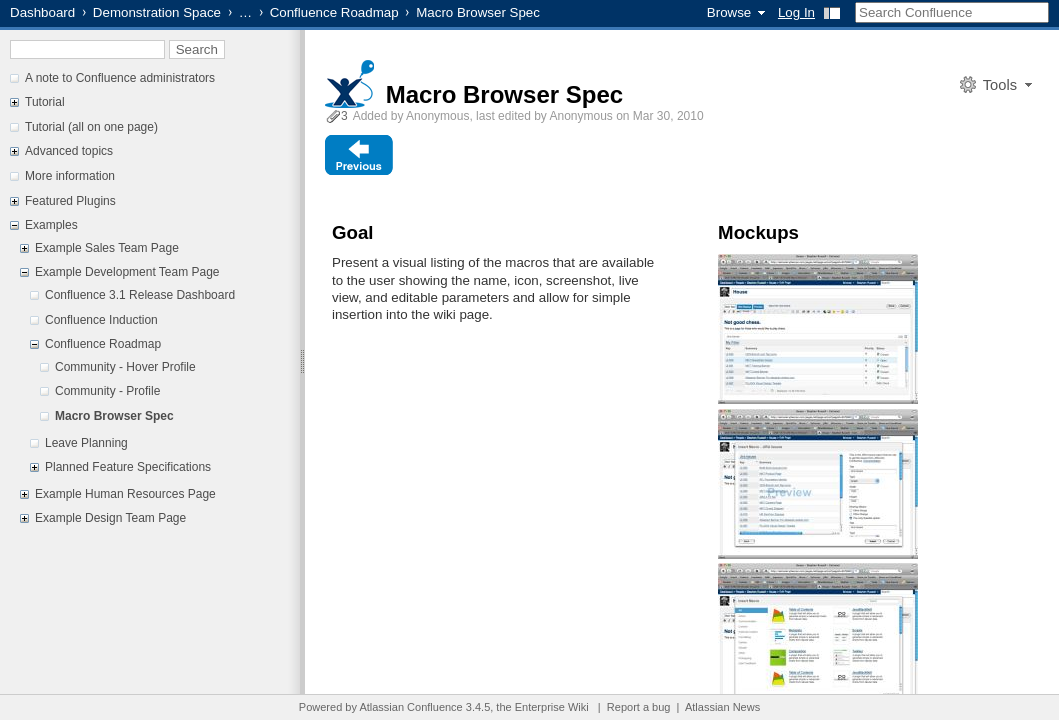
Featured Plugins (70, 201)
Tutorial (45, 102)
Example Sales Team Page (107, 248)
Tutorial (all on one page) (91, 127)
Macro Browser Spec (114, 416)
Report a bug (639, 707)
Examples (51, 225)
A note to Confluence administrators (120, 78)
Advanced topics (69, 151)
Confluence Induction (101, 320)
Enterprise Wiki (552, 707)
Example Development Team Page (127, 272)
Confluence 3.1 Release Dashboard (140, 295)
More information (70, 176)
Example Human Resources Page (125, 494)
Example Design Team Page (110, 518)
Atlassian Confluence (410, 707)
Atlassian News (722, 707)
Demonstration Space (157, 12)
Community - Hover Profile (125, 367)
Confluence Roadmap (334, 12)
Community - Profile (107, 391)
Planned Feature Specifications (128, 467)
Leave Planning (86, 443)
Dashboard (42, 12)
